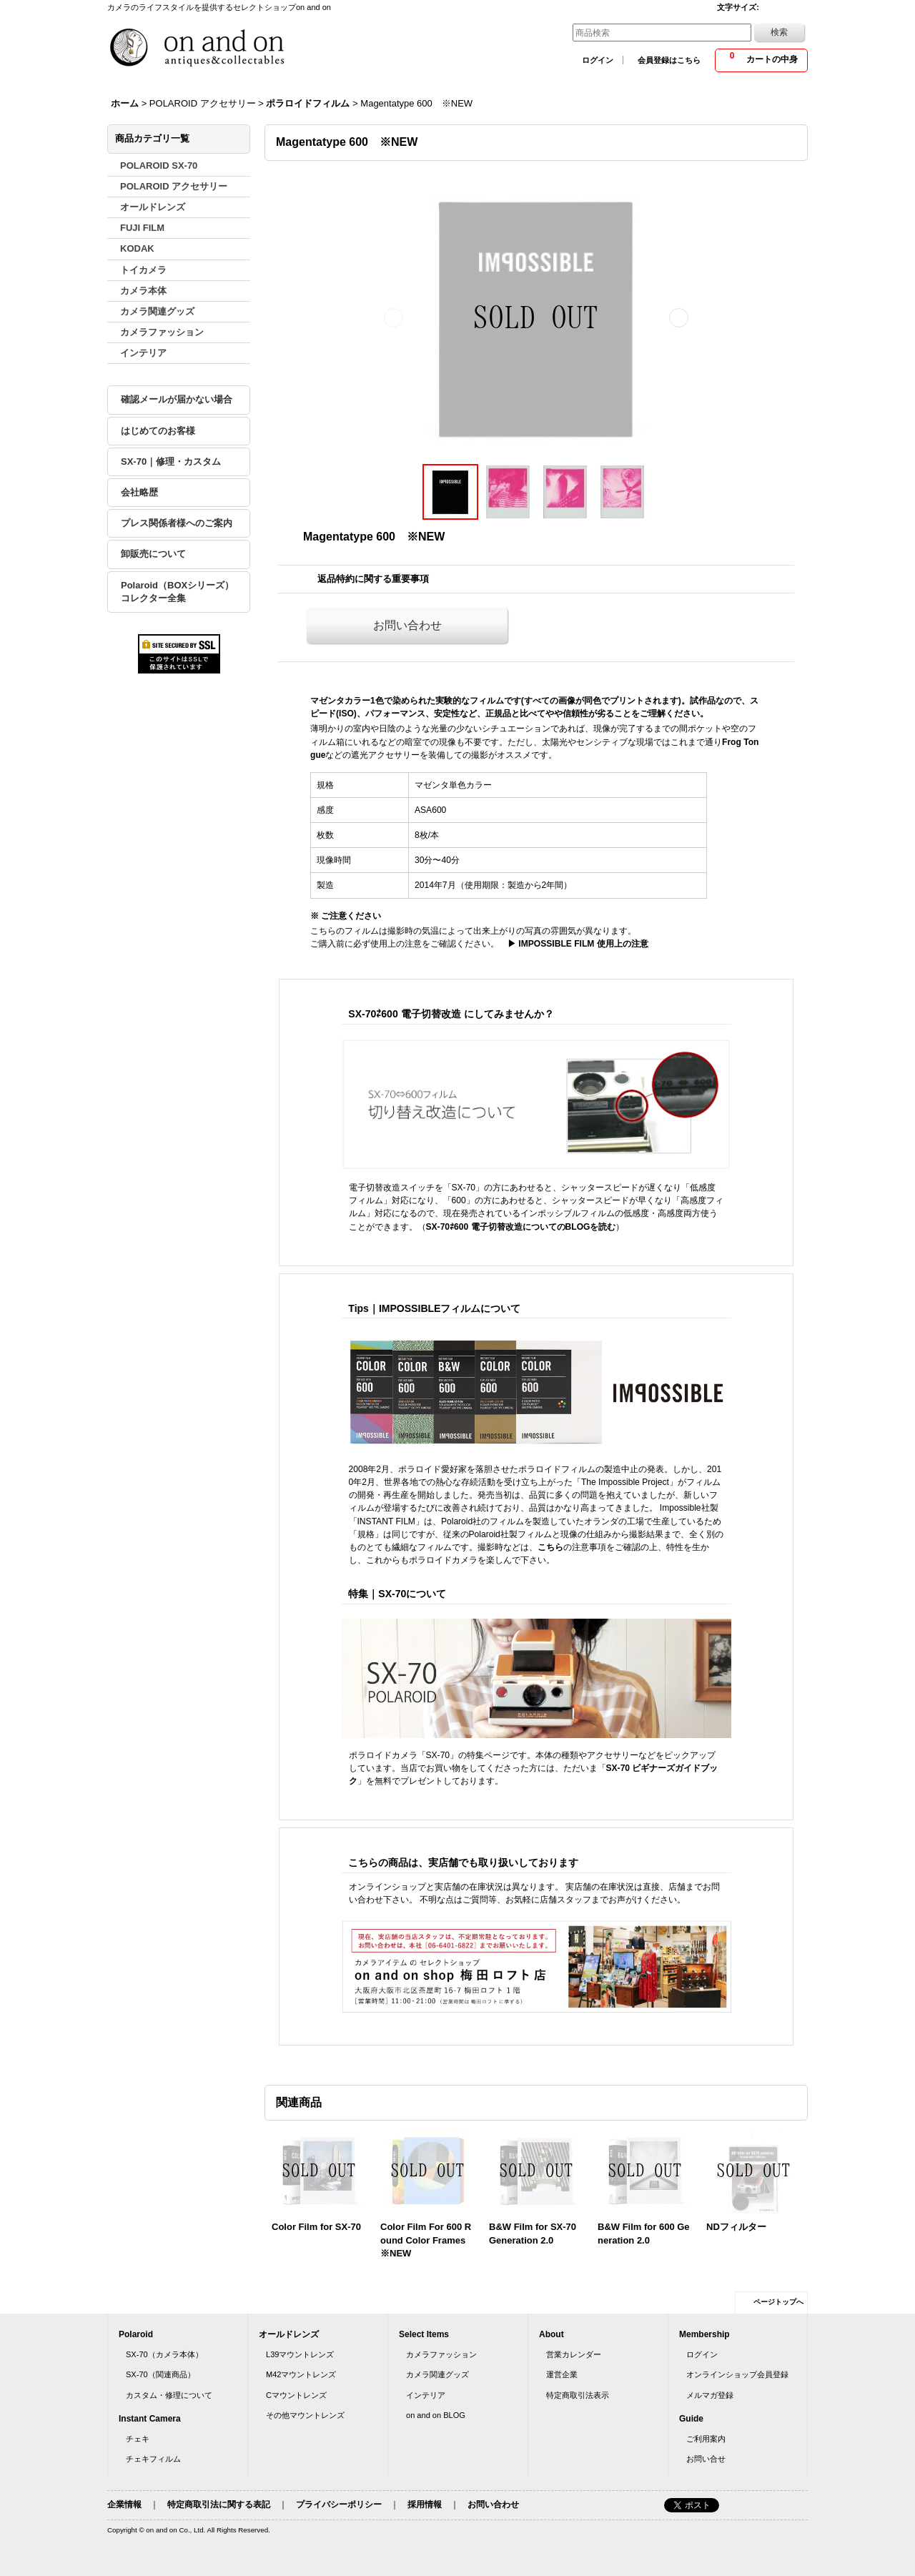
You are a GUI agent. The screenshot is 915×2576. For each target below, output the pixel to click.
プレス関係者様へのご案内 (176, 523)
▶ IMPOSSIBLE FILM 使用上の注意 (573, 944)
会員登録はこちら (669, 60)
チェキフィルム (153, 2458)
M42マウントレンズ (301, 2374)
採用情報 (424, 2504)
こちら (550, 1547)
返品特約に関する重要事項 (373, 578)
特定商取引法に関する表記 (218, 2504)
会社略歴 (139, 492)
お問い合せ (706, 2458)
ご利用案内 (706, 2438)
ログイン (597, 60)
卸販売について (153, 553)
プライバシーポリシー (339, 2504)
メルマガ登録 (709, 2395)
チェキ (137, 2438)
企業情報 (124, 2504)
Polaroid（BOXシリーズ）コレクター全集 (177, 591)
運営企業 (562, 2374)
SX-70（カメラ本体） (164, 2354)
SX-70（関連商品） (160, 2374)
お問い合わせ (407, 625)
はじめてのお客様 (158, 430)
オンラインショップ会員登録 (737, 2374)
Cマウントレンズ (296, 2395)
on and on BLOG (435, 2415)
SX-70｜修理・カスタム (171, 461)
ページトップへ (778, 2302)
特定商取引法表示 (577, 2395)
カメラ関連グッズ (437, 2374)
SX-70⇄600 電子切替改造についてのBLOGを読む (521, 1227)
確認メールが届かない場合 (176, 399)
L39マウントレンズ (300, 2354)
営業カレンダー (573, 2354)
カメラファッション (441, 2354)
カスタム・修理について (169, 2395)
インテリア (425, 2395)
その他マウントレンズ (305, 2415)
